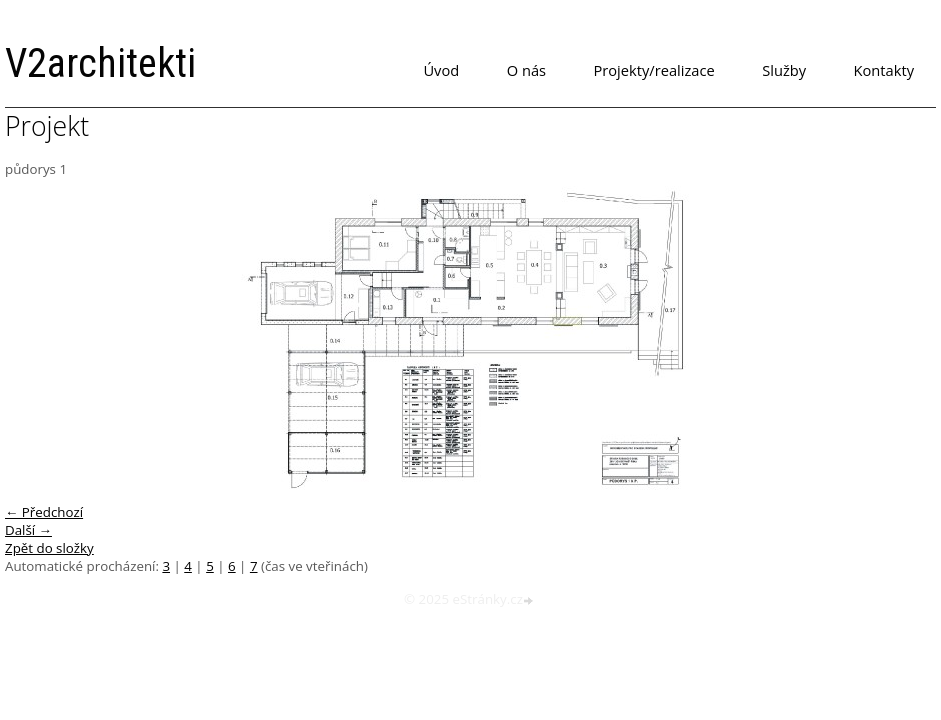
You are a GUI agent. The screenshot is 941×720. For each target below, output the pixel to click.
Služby (784, 70)
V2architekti (100, 63)
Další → (28, 530)
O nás (526, 70)
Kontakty (884, 70)
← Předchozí (44, 512)
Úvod (441, 70)
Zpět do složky (49, 548)
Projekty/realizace (654, 70)
